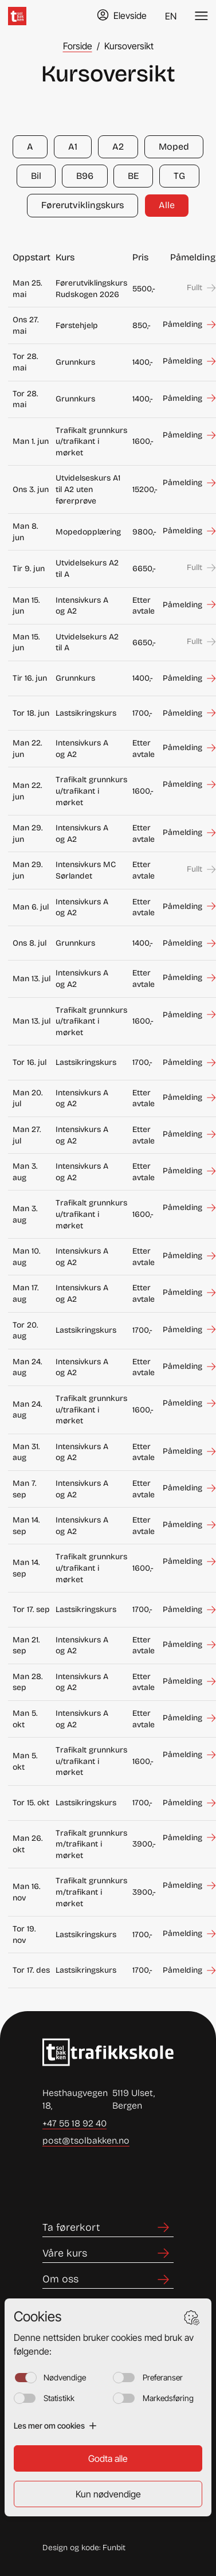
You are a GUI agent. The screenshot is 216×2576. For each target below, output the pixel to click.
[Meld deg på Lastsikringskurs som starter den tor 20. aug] (189, 1330)
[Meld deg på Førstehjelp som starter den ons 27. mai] (189, 324)
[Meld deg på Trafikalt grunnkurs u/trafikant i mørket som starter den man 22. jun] (189, 784)
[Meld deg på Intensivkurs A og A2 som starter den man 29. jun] (189, 832)
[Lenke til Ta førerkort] (108, 2228)
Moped (174, 146)
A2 (118, 146)
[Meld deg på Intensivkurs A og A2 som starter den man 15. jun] (189, 605)
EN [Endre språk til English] (170, 16)
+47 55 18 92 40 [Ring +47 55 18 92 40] (74, 2123)
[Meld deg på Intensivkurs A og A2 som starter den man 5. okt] (189, 1718)
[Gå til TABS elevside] (122, 15)
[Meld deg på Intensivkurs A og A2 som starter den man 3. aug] (189, 1171)
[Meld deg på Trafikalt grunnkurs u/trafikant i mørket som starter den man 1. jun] (189, 435)
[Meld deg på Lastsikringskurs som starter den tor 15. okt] (189, 1803)
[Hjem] (17, 16)
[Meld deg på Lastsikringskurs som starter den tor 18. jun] (189, 713)
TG (179, 175)
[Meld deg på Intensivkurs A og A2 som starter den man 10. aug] (189, 1256)
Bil (36, 175)
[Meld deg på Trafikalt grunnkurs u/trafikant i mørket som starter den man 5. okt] (189, 1754)
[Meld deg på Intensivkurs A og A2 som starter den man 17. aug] (189, 1292)
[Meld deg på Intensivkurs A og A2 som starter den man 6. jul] (189, 906)
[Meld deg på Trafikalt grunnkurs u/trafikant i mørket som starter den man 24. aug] (189, 1403)
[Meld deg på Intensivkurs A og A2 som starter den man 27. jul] (189, 1134)
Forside (77, 46)
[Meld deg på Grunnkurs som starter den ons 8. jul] (189, 943)
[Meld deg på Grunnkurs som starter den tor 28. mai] (189, 361)
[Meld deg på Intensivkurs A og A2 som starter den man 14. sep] (189, 1525)
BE (133, 175)
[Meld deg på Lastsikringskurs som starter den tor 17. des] (189, 1970)
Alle (167, 205)
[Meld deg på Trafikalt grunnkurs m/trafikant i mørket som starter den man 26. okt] (189, 1838)
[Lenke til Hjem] (108, 2052)
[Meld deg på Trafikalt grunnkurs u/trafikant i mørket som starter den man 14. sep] (189, 1561)
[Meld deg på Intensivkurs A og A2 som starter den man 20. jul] (189, 1097)
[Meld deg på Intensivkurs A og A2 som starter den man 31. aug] (189, 1451)
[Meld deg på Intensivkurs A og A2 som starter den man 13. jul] (189, 977)
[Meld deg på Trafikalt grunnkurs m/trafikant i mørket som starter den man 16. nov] (189, 1885)
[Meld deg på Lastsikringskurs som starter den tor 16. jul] (189, 1062)
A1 (72, 146)
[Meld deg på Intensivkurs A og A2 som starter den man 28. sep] (189, 1681)
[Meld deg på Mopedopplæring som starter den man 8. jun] (189, 531)
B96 (84, 175)
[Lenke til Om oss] (108, 2279)
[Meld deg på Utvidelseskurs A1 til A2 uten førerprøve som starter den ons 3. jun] (189, 483)
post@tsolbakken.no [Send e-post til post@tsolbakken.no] (85, 2140)
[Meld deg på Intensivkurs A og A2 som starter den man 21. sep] (189, 1644)
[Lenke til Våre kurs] (108, 2254)
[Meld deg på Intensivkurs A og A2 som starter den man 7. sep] (189, 1488)
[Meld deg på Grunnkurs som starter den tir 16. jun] (189, 678)
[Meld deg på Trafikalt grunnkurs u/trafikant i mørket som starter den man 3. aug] (189, 1207)
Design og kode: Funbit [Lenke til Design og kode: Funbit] (83, 2547)
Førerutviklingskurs (82, 205)
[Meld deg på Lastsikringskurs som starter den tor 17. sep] (189, 1609)
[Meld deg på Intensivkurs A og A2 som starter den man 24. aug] (189, 1366)
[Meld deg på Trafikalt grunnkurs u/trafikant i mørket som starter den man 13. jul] (189, 1015)
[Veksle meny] (201, 16)
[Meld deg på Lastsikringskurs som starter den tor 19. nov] (189, 1933)
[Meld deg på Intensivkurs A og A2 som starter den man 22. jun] (189, 747)
